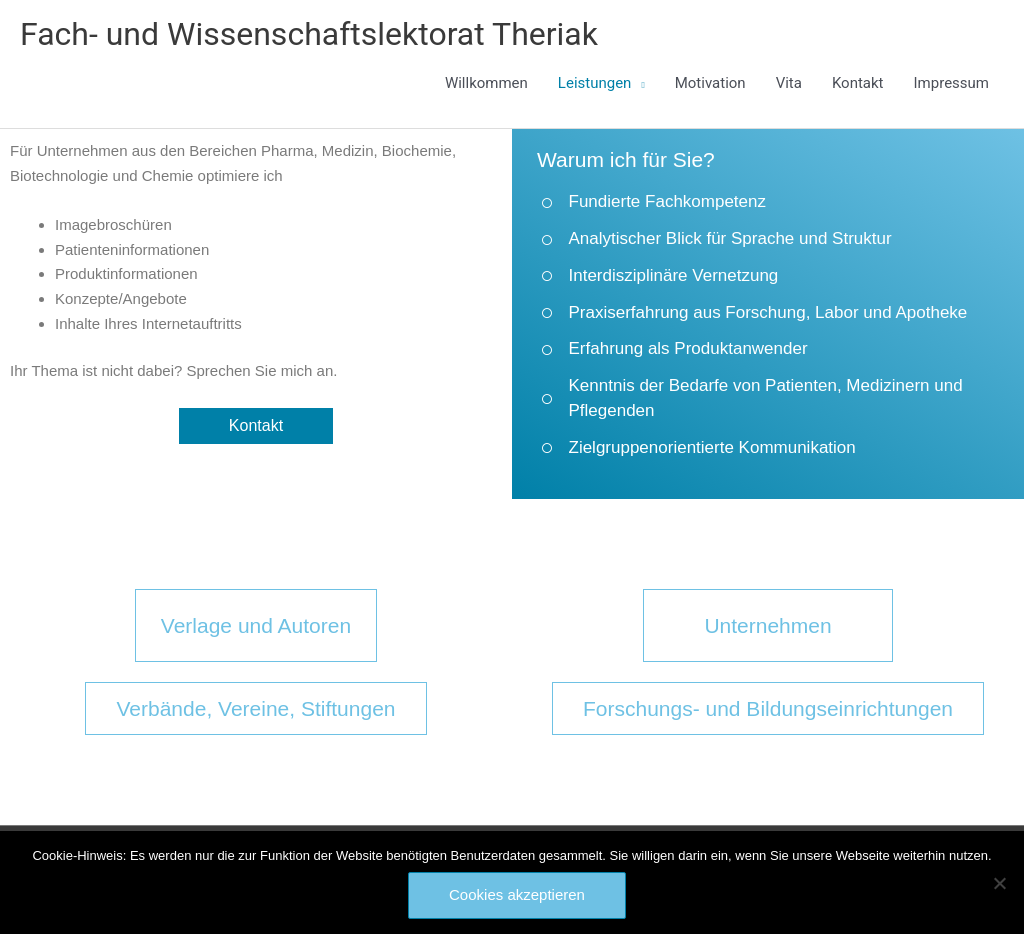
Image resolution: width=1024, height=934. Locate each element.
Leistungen (595, 83)
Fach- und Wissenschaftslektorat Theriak (309, 34)
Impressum (951, 83)
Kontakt (858, 83)
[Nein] (999, 883)
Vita (789, 83)
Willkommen (486, 83)
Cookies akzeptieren (517, 894)
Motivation (710, 83)
